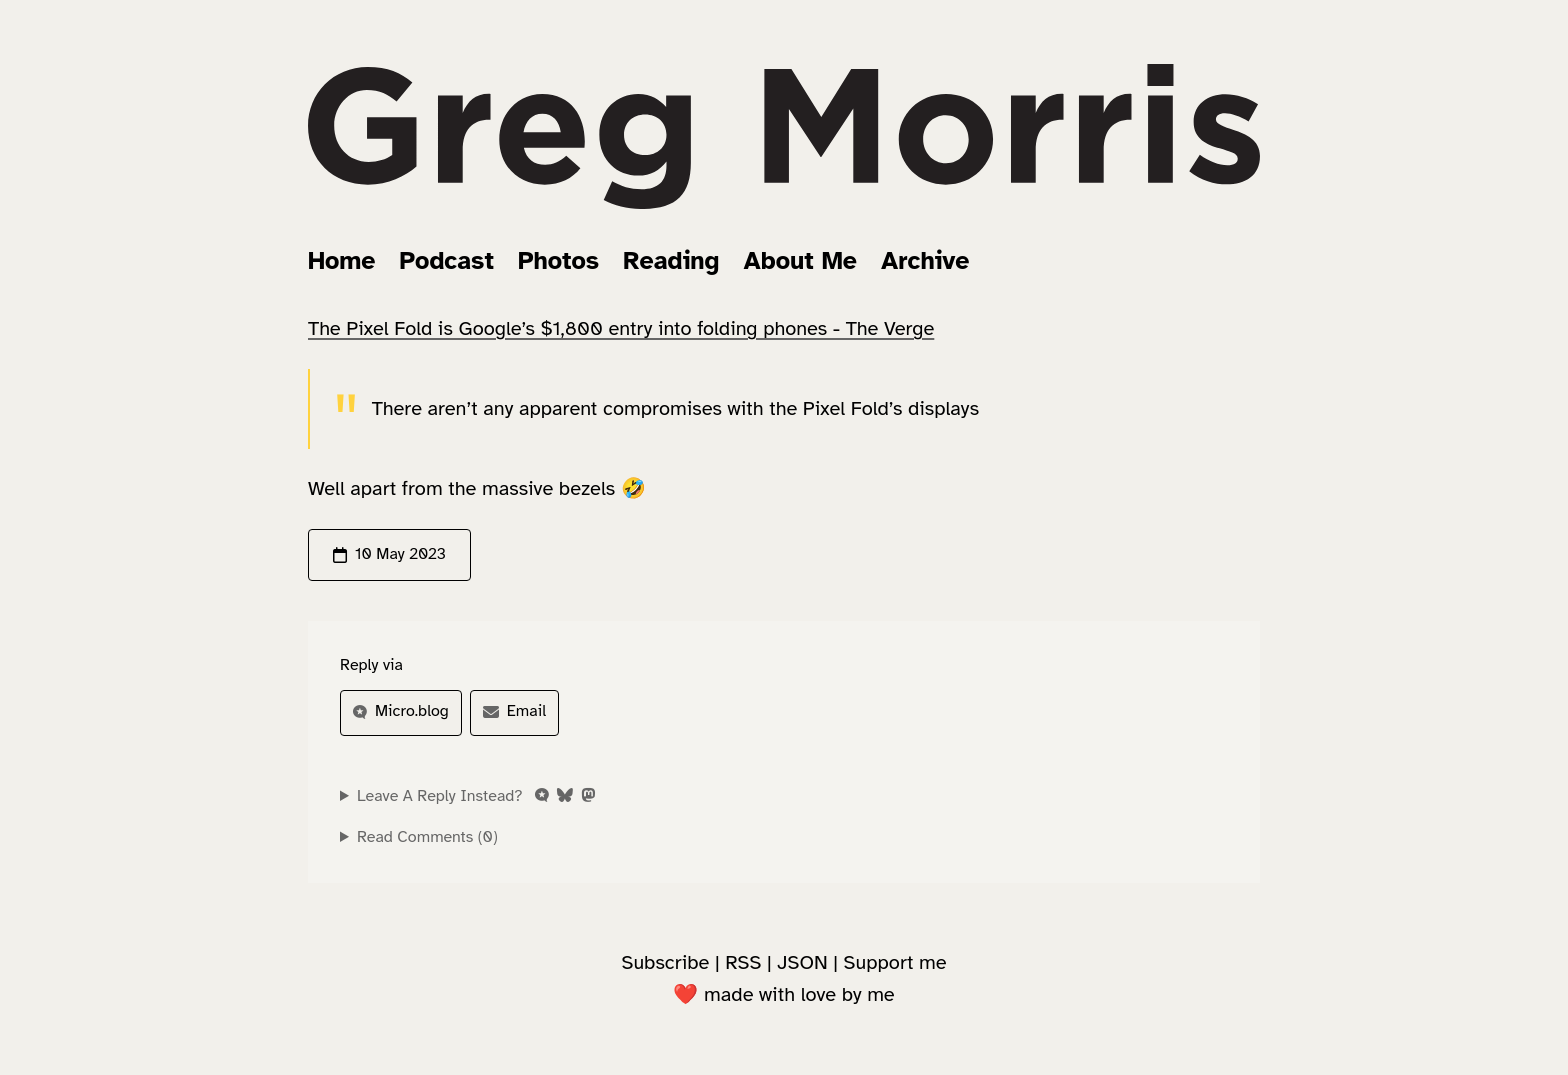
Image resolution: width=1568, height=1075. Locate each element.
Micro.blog (401, 711)
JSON (802, 962)
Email (514, 711)
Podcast (446, 260)
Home (341, 260)
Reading (671, 260)
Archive (925, 260)
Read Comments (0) (427, 837)
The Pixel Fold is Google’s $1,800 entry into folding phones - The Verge (621, 328)
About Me (800, 260)
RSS (743, 962)
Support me (895, 962)
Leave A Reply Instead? (476, 796)
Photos (558, 260)
